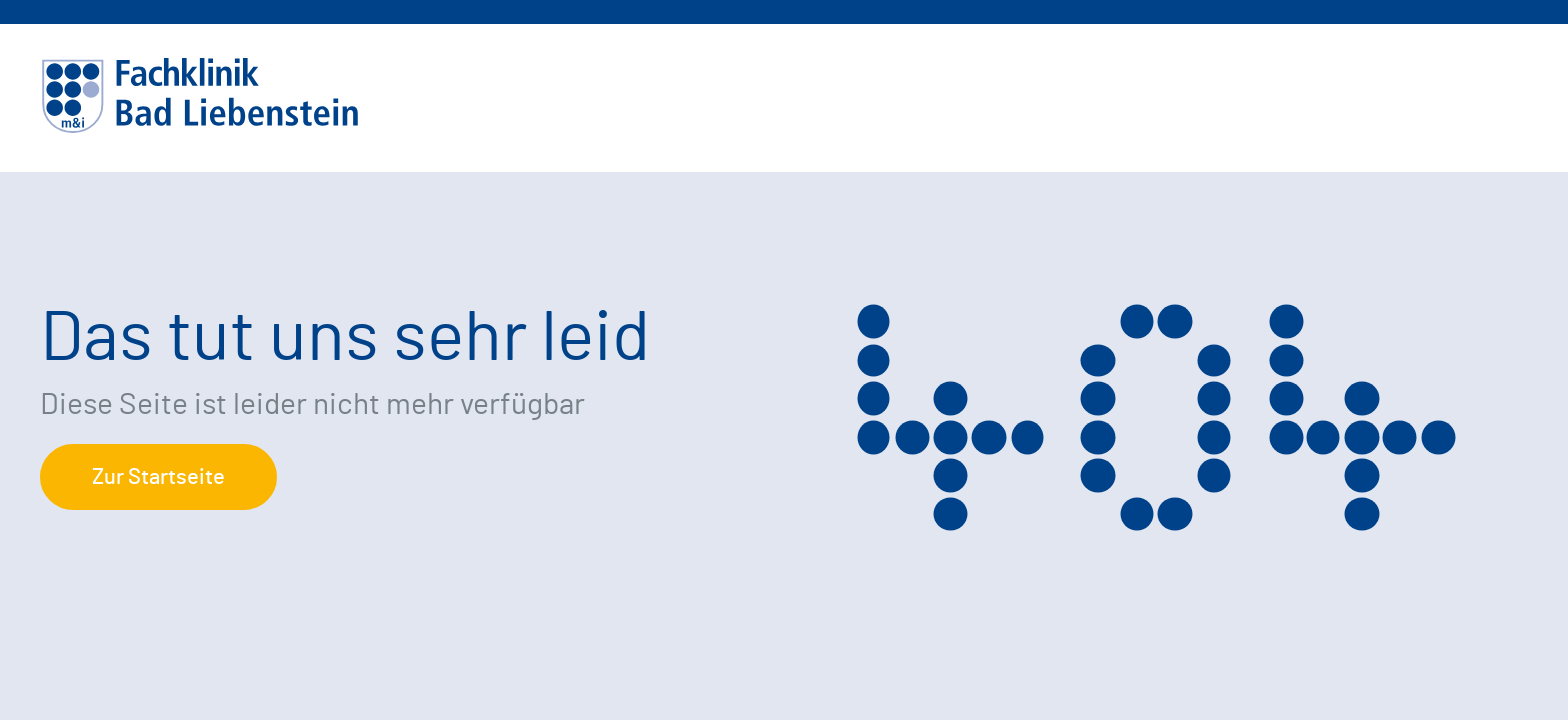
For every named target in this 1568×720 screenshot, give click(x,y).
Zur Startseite (158, 477)
